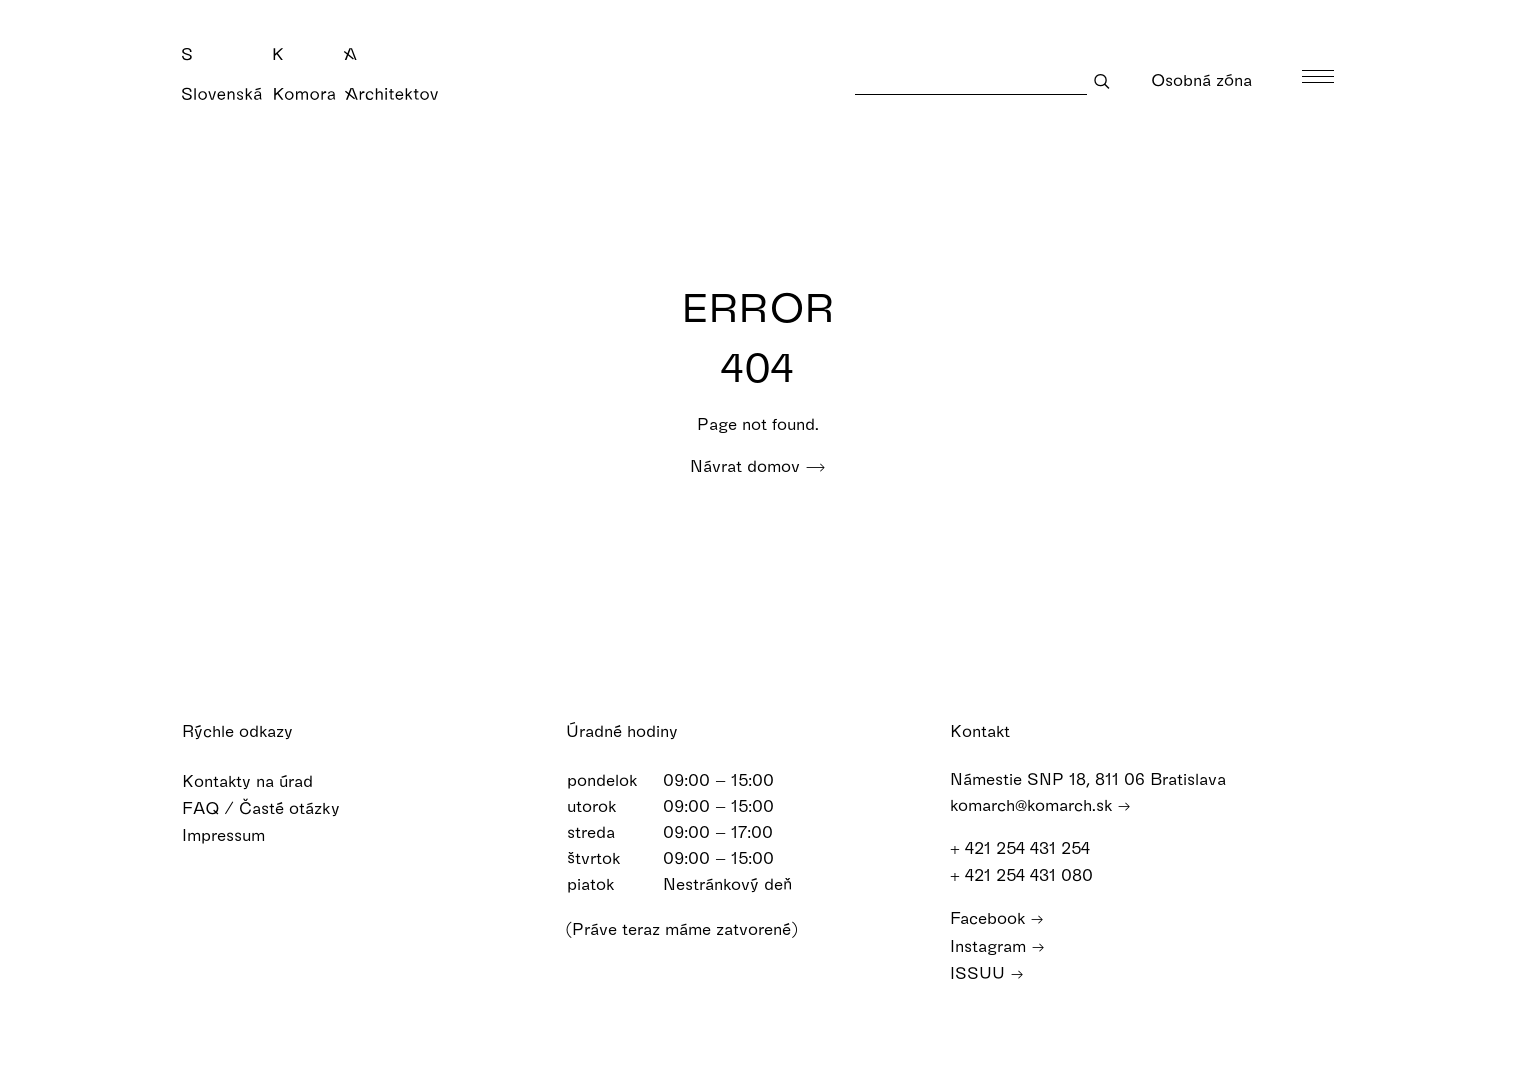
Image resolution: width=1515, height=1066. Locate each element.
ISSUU (987, 972)
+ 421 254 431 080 (1031, 874)
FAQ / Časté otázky (274, 807)
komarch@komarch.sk (1040, 804)
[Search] (971, 80)
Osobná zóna (1214, 79)
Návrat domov (758, 465)
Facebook (997, 917)
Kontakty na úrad (260, 780)
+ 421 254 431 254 (1029, 847)
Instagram (997, 945)
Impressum (236, 834)
